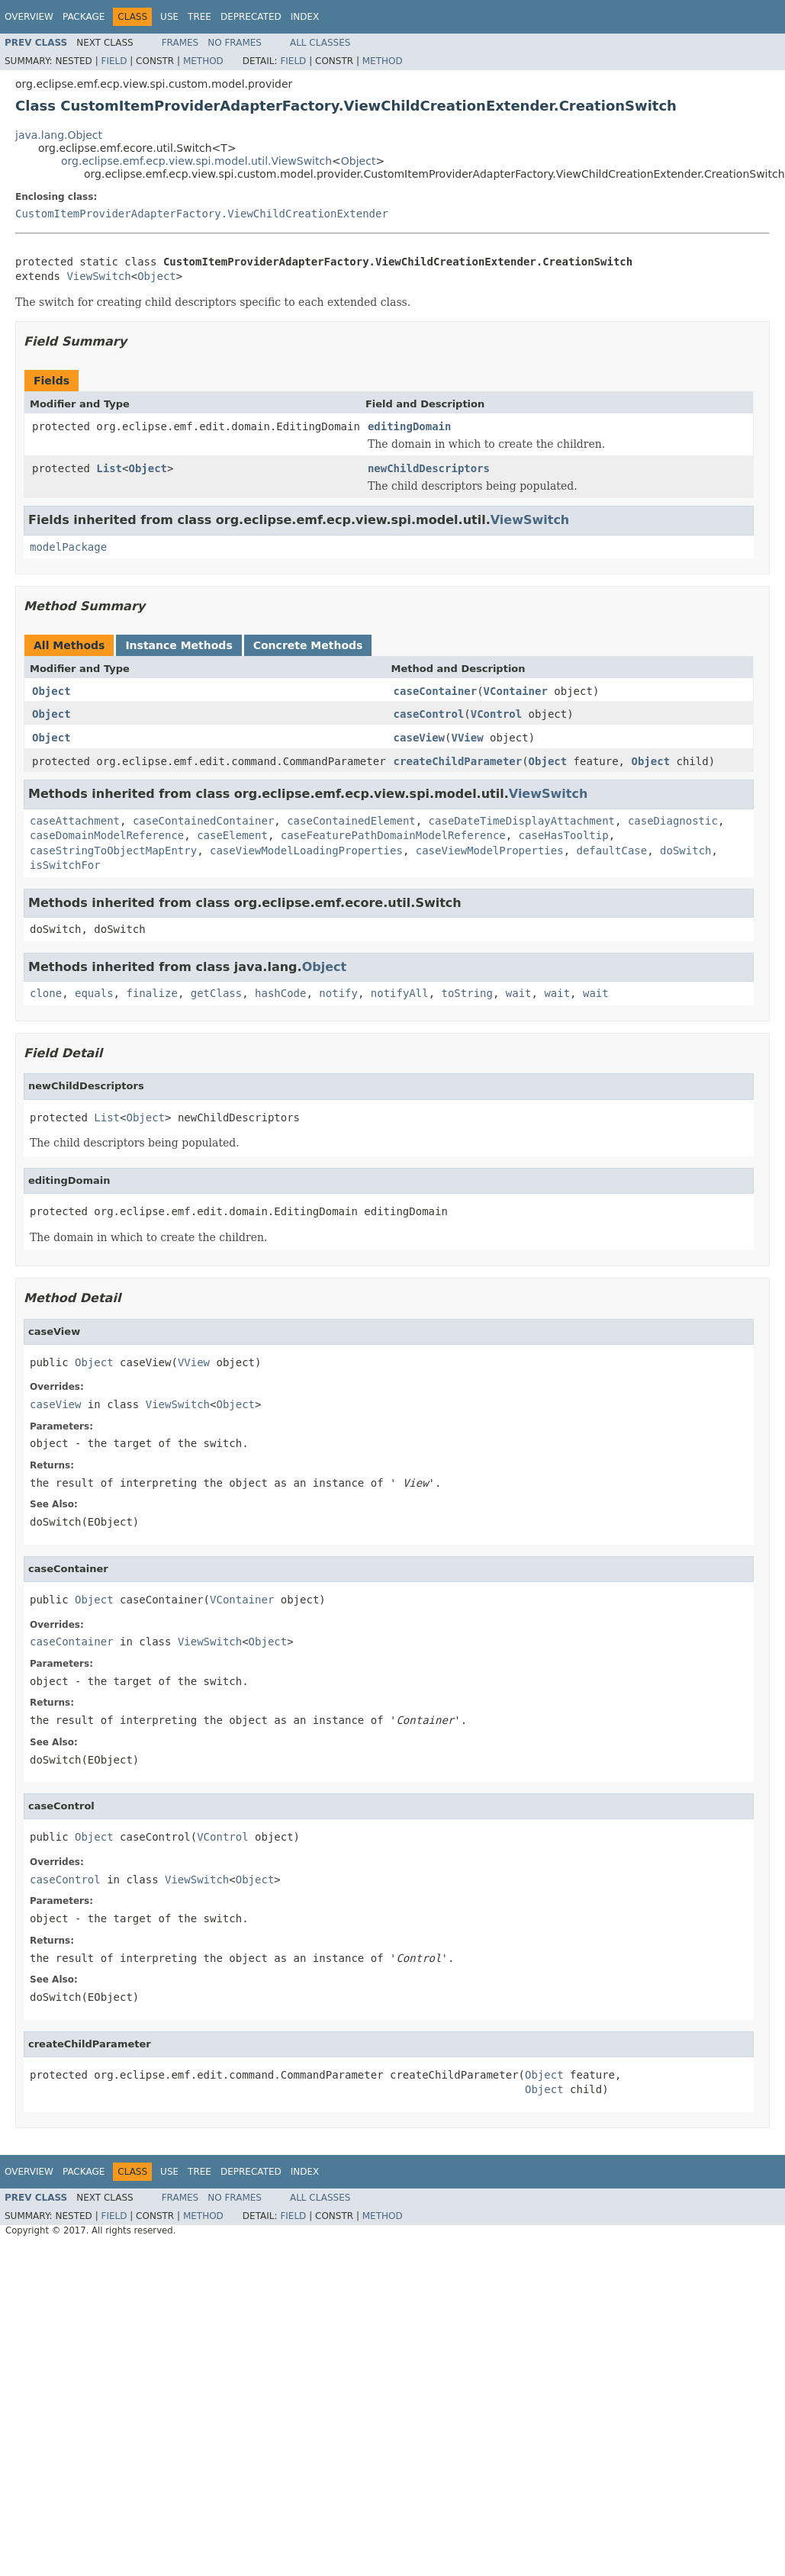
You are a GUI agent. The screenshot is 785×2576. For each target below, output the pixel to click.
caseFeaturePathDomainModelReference (393, 835)
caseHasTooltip (564, 835)
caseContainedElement (351, 821)
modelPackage (68, 547)
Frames (180, 42)
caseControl (429, 714)
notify (338, 993)
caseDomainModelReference (107, 835)
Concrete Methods (308, 645)
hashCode (280, 993)
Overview (29, 16)
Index (305, 16)
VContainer (516, 691)
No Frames (235, 42)
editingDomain (410, 426)
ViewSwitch (98, 276)
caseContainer (436, 691)
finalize (151, 993)
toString (467, 993)
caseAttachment (75, 821)
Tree (199, 16)
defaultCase (611, 850)
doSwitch (685, 850)
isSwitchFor (65, 865)
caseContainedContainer (203, 821)
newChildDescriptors (429, 468)
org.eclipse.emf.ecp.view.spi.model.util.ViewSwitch (196, 161)
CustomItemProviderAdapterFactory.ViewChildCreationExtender (201, 213)
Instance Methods (178, 645)
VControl (496, 714)
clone (46, 993)
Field (114, 61)
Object (358, 161)
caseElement (232, 835)
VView (467, 738)
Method (203, 61)
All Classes (320, 42)
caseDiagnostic (673, 821)
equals (94, 993)
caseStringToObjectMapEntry (113, 850)
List (109, 468)
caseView (419, 738)
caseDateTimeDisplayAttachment (522, 821)
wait (519, 993)
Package (84, 16)
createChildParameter (458, 761)
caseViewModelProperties (490, 850)
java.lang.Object (58, 135)
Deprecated (251, 16)
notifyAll (400, 993)
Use (169, 16)
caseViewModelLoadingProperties (306, 850)
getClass (216, 993)
